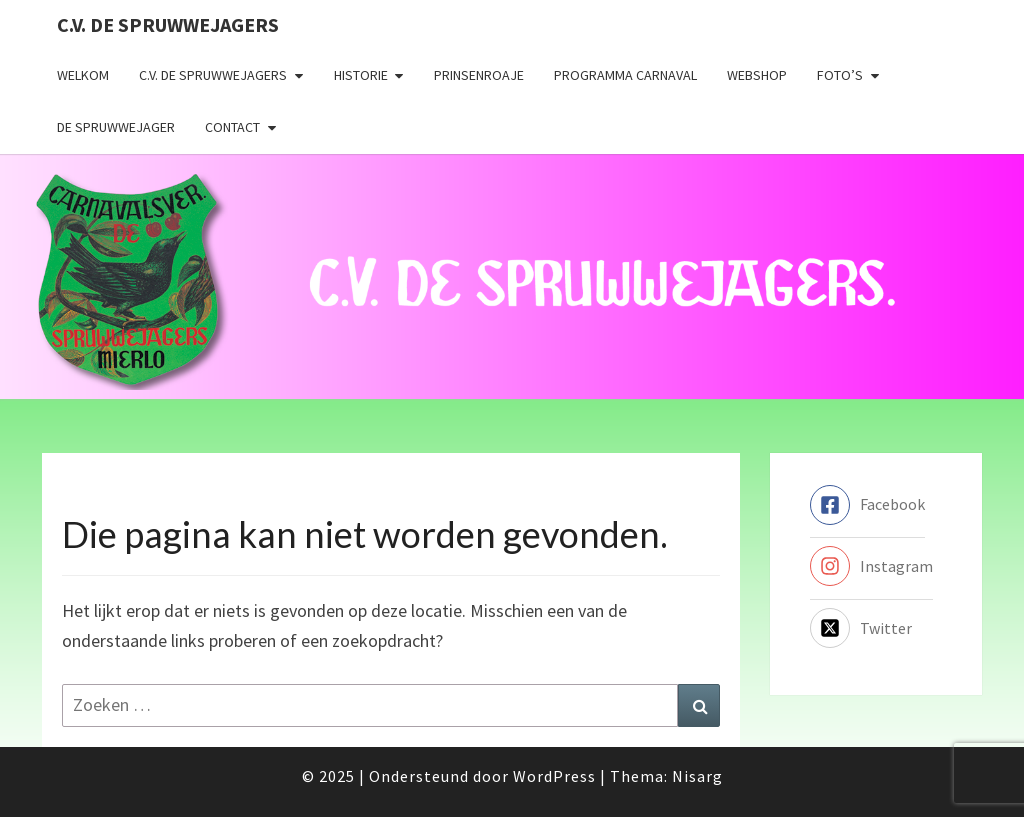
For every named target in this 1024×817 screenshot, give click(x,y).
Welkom (83, 75)
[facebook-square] (867, 505)
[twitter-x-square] (861, 628)
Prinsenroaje (479, 75)
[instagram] (871, 566)
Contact (232, 127)
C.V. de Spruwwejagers (168, 24)
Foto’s (840, 75)
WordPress (554, 776)
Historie (361, 75)
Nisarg (697, 776)
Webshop (757, 75)
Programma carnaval (625, 75)
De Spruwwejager (116, 127)
